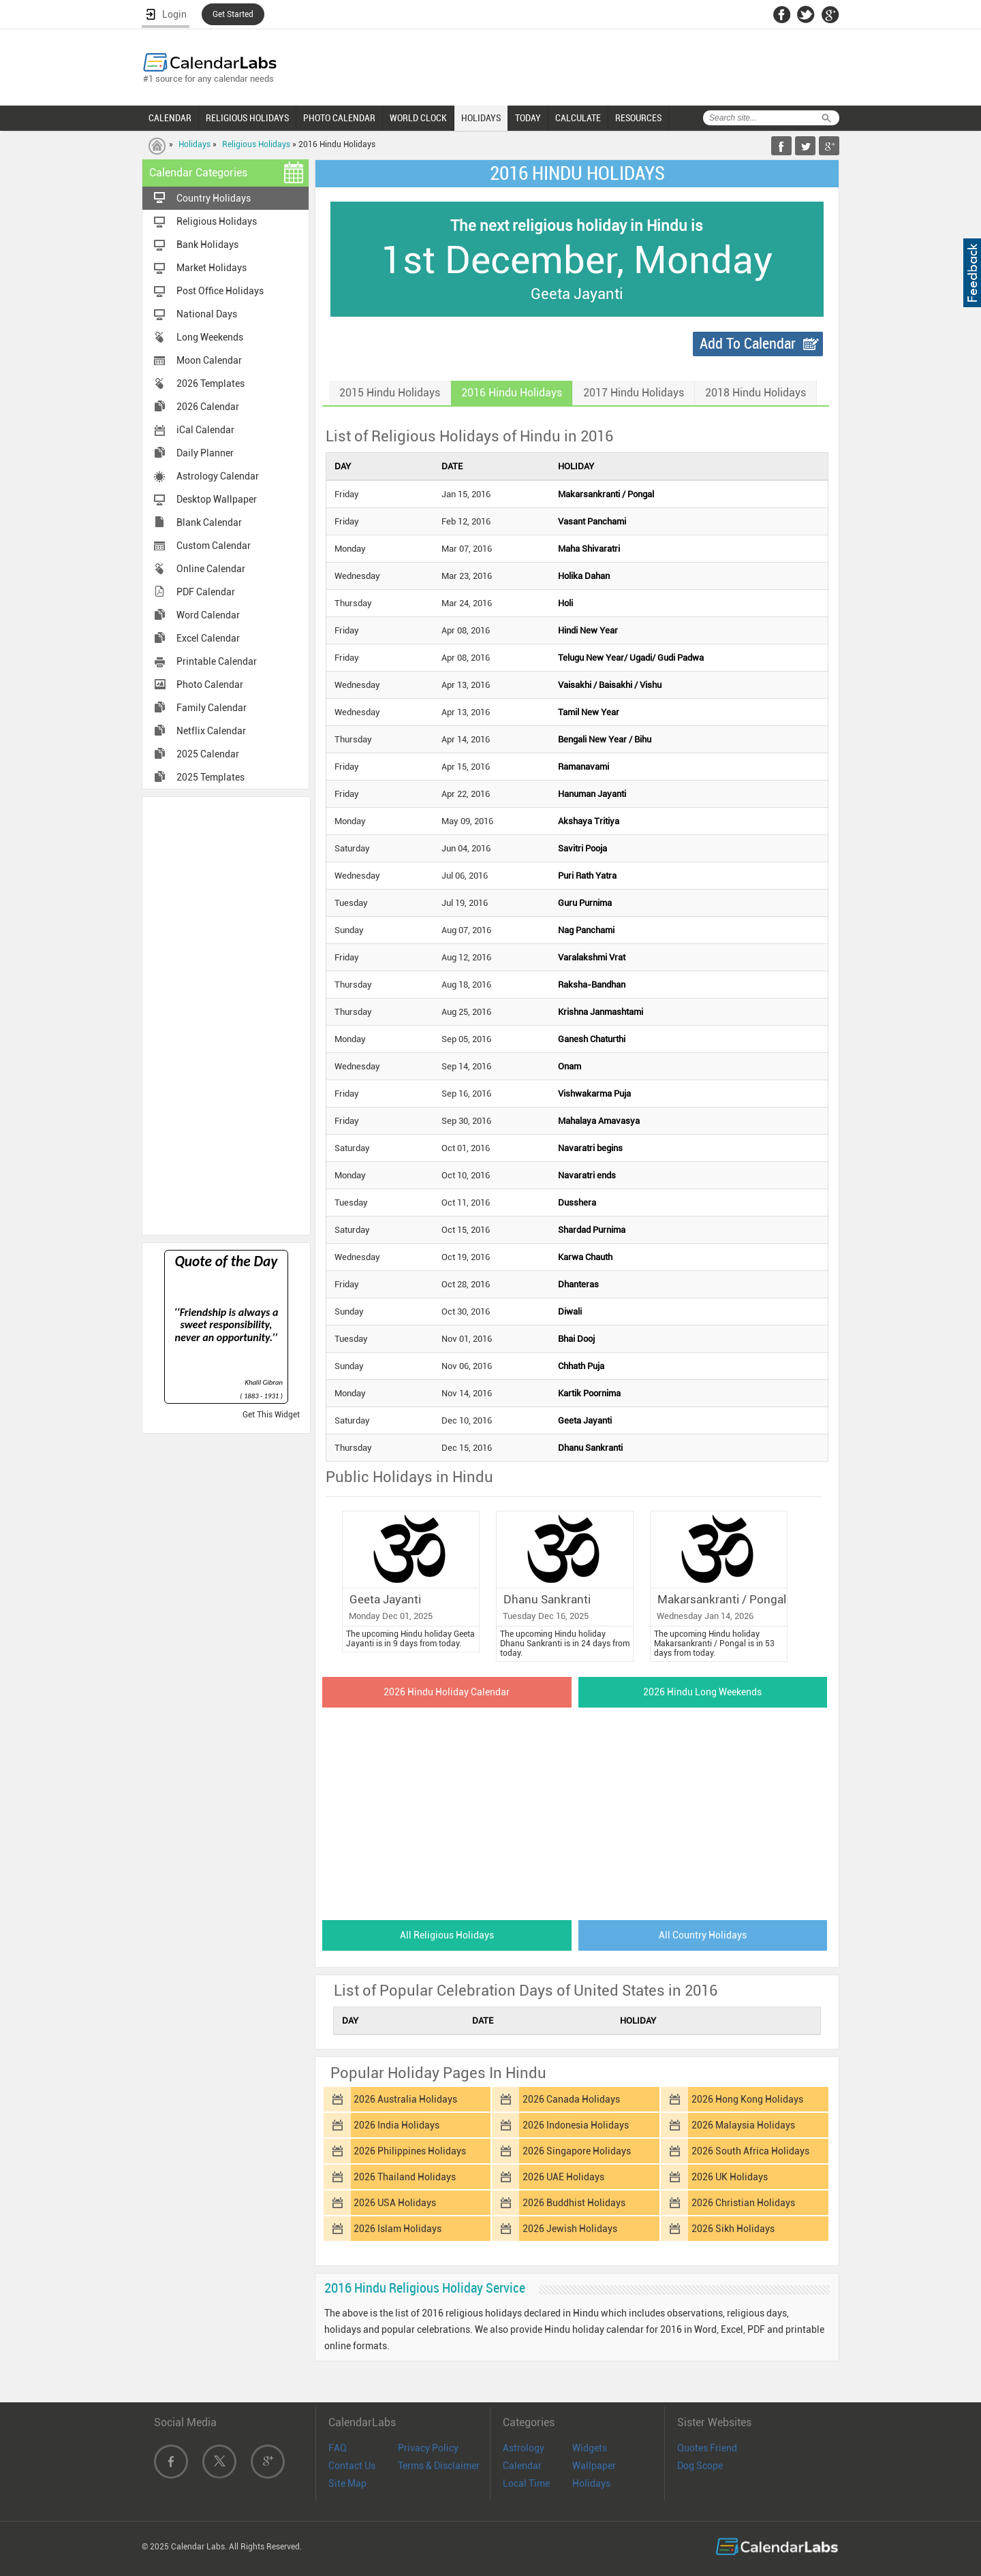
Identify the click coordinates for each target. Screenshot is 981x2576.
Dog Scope (700, 2465)
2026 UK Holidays (729, 2176)
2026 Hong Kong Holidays (747, 2099)
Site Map (347, 2483)
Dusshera (577, 1202)
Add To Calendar (748, 343)
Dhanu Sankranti (590, 1448)
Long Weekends (209, 337)
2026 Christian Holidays (743, 2202)
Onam (569, 1066)
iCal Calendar (205, 429)
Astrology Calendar (217, 476)
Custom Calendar (213, 545)
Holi (565, 603)
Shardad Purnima (591, 1230)
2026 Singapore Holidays (577, 2151)
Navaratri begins (590, 1148)
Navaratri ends (587, 1175)
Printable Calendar (216, 661)
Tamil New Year (588, 712)
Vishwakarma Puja (594, 1093)
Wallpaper (594, 2465)
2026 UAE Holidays (563, 2176)
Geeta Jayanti (585, 1420)
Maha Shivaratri (589, 549)
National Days (206, 314)
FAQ (337, 2448)
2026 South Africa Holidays (750, 2151)
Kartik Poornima (589, 1393)
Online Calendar (210, 568)
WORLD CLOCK (418, 117)
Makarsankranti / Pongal (606, 494)
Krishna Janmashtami (600, 1012)
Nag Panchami (586, 930)
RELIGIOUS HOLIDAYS (247, 117)
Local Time (526, 2483)
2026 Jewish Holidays (570, 2228)
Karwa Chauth (585, 1257)
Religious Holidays (256, 144)
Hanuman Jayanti (592, 794)
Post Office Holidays (220, 290)
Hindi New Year (588, 630)
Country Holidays (213, 198)
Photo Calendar (209, 684)
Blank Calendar (209, 522)
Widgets (589, 2448)
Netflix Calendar (211, 730)
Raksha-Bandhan (591, 984)
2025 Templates (210, 777)
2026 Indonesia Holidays (576, 2125)
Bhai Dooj (576, 1339)
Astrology (523, 2448)
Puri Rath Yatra (587, 875)
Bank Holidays (207, 244)
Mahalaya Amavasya (599, 1121)
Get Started (233, 14)
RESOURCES (638, 117)
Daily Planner (205, 452)
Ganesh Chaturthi (591, 1039)
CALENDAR (170, 117)
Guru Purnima (585, 903)
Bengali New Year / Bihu (604, 739)
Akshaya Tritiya (588, 821)
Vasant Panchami (592, 521)
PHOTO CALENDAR (339, 117)
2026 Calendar (207, 406)
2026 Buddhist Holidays (574, 2202)
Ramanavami (583, 766)
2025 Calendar (207, 754)
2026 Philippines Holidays (410, 2151)
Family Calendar (211, 707)
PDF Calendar (205, 591)
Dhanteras (578, 1284)
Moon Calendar (209, 360)
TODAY (528, 117)
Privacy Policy (428, 2448)
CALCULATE (578, 117)
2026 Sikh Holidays (733, 2228)
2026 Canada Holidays (571, 2099)
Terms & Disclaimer (439, 2465)
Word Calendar (208, 615)
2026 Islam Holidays (397, 2228)
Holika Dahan (584, 576)
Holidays (194, 144)
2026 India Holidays (396, 2125)
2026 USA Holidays (395, 2202)
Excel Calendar (208, 638)
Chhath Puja (581, 1366)
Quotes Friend (707, 2448)
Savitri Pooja (582, 848)
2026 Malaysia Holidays (743, 2125)
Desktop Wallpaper (216, 499)
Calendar (522, 2465)
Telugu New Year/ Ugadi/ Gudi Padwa (631, 658)
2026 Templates (210, 383)
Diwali (570, 1311)
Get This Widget (271, 1414)
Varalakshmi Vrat (591, 957)
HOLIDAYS (481, 117)
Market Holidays (211, 267)
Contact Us (351, 2465)
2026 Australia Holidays (405, 2099)
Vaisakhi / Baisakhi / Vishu (609, 685)
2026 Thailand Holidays (405, 2176)
